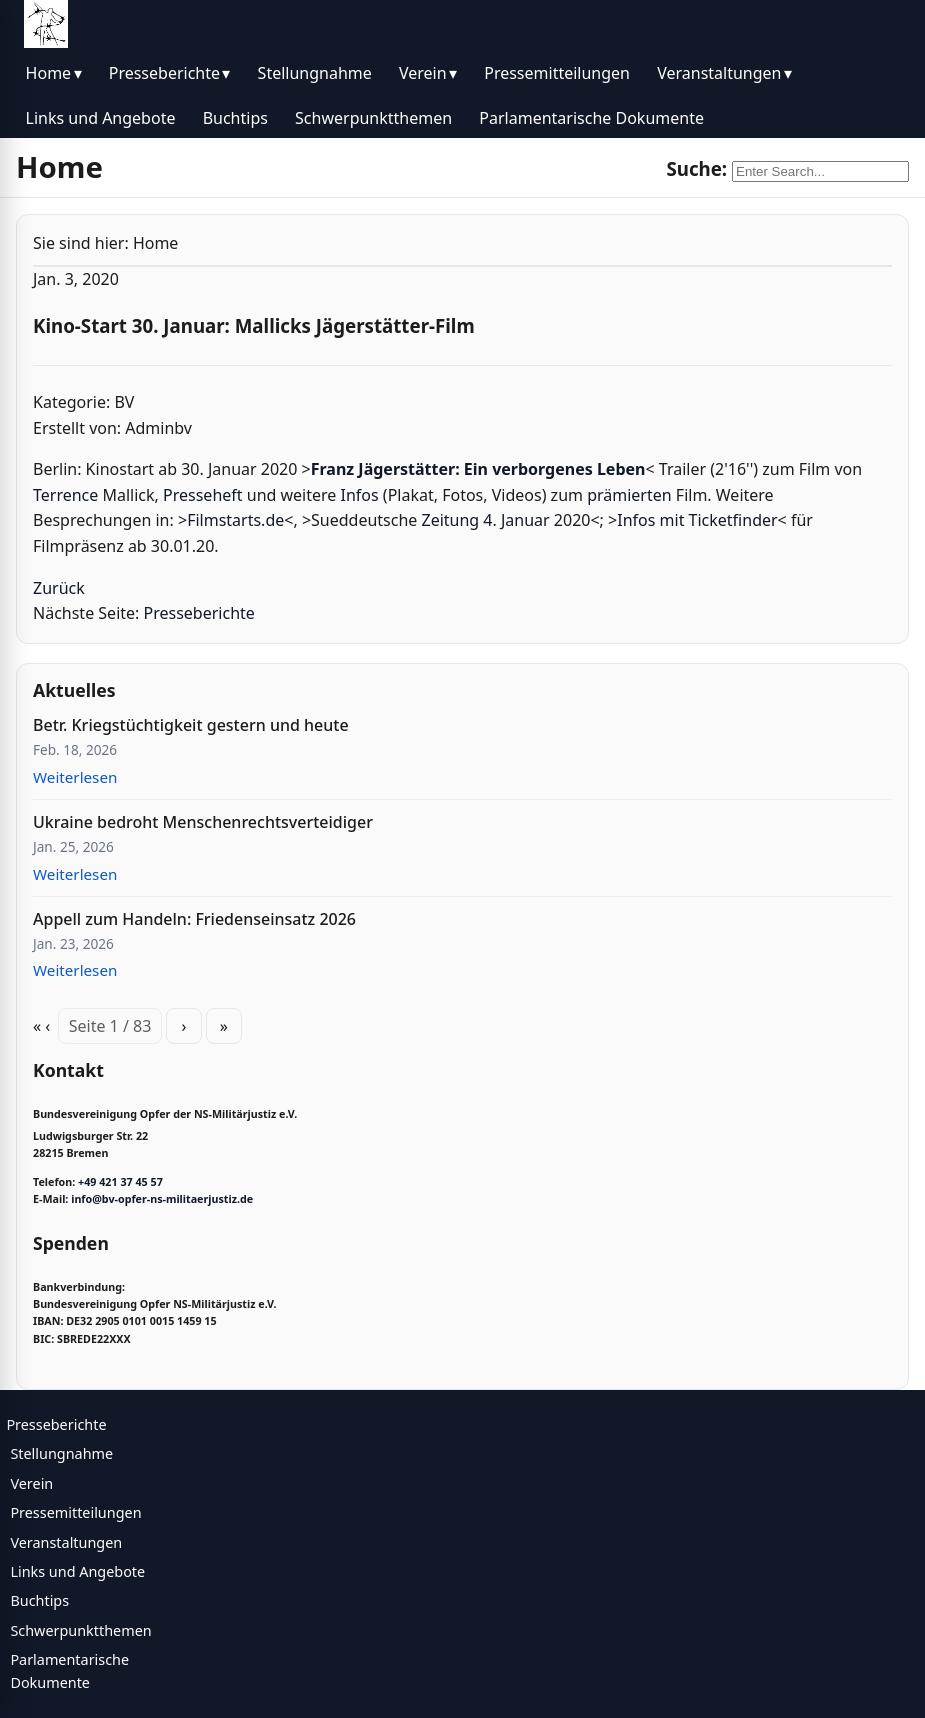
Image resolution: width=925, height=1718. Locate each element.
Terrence (65, 495)
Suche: (696, 168)
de (274, 520)
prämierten (629, 495)
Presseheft (203, 495)
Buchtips (235, 118)
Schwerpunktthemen (373, 118)
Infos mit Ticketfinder (697, 520)
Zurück (59, 588)
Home (49, 73)
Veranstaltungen (719, 73)
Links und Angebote (101, 118)
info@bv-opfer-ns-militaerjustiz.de (162, 1199)
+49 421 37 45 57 (120, 1182)
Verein (423, 73)
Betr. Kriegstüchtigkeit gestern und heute (191, 725)
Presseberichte (164, 73)
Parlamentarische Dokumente (591, 118)
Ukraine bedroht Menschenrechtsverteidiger (203, 822)
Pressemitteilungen (557, 73)
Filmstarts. (226, 520)
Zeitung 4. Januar (486, 520)
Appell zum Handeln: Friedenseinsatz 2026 (194, 919)
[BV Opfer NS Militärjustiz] (46, 24)
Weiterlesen (75, 777)
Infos (360, 495)
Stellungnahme (315, 73)
